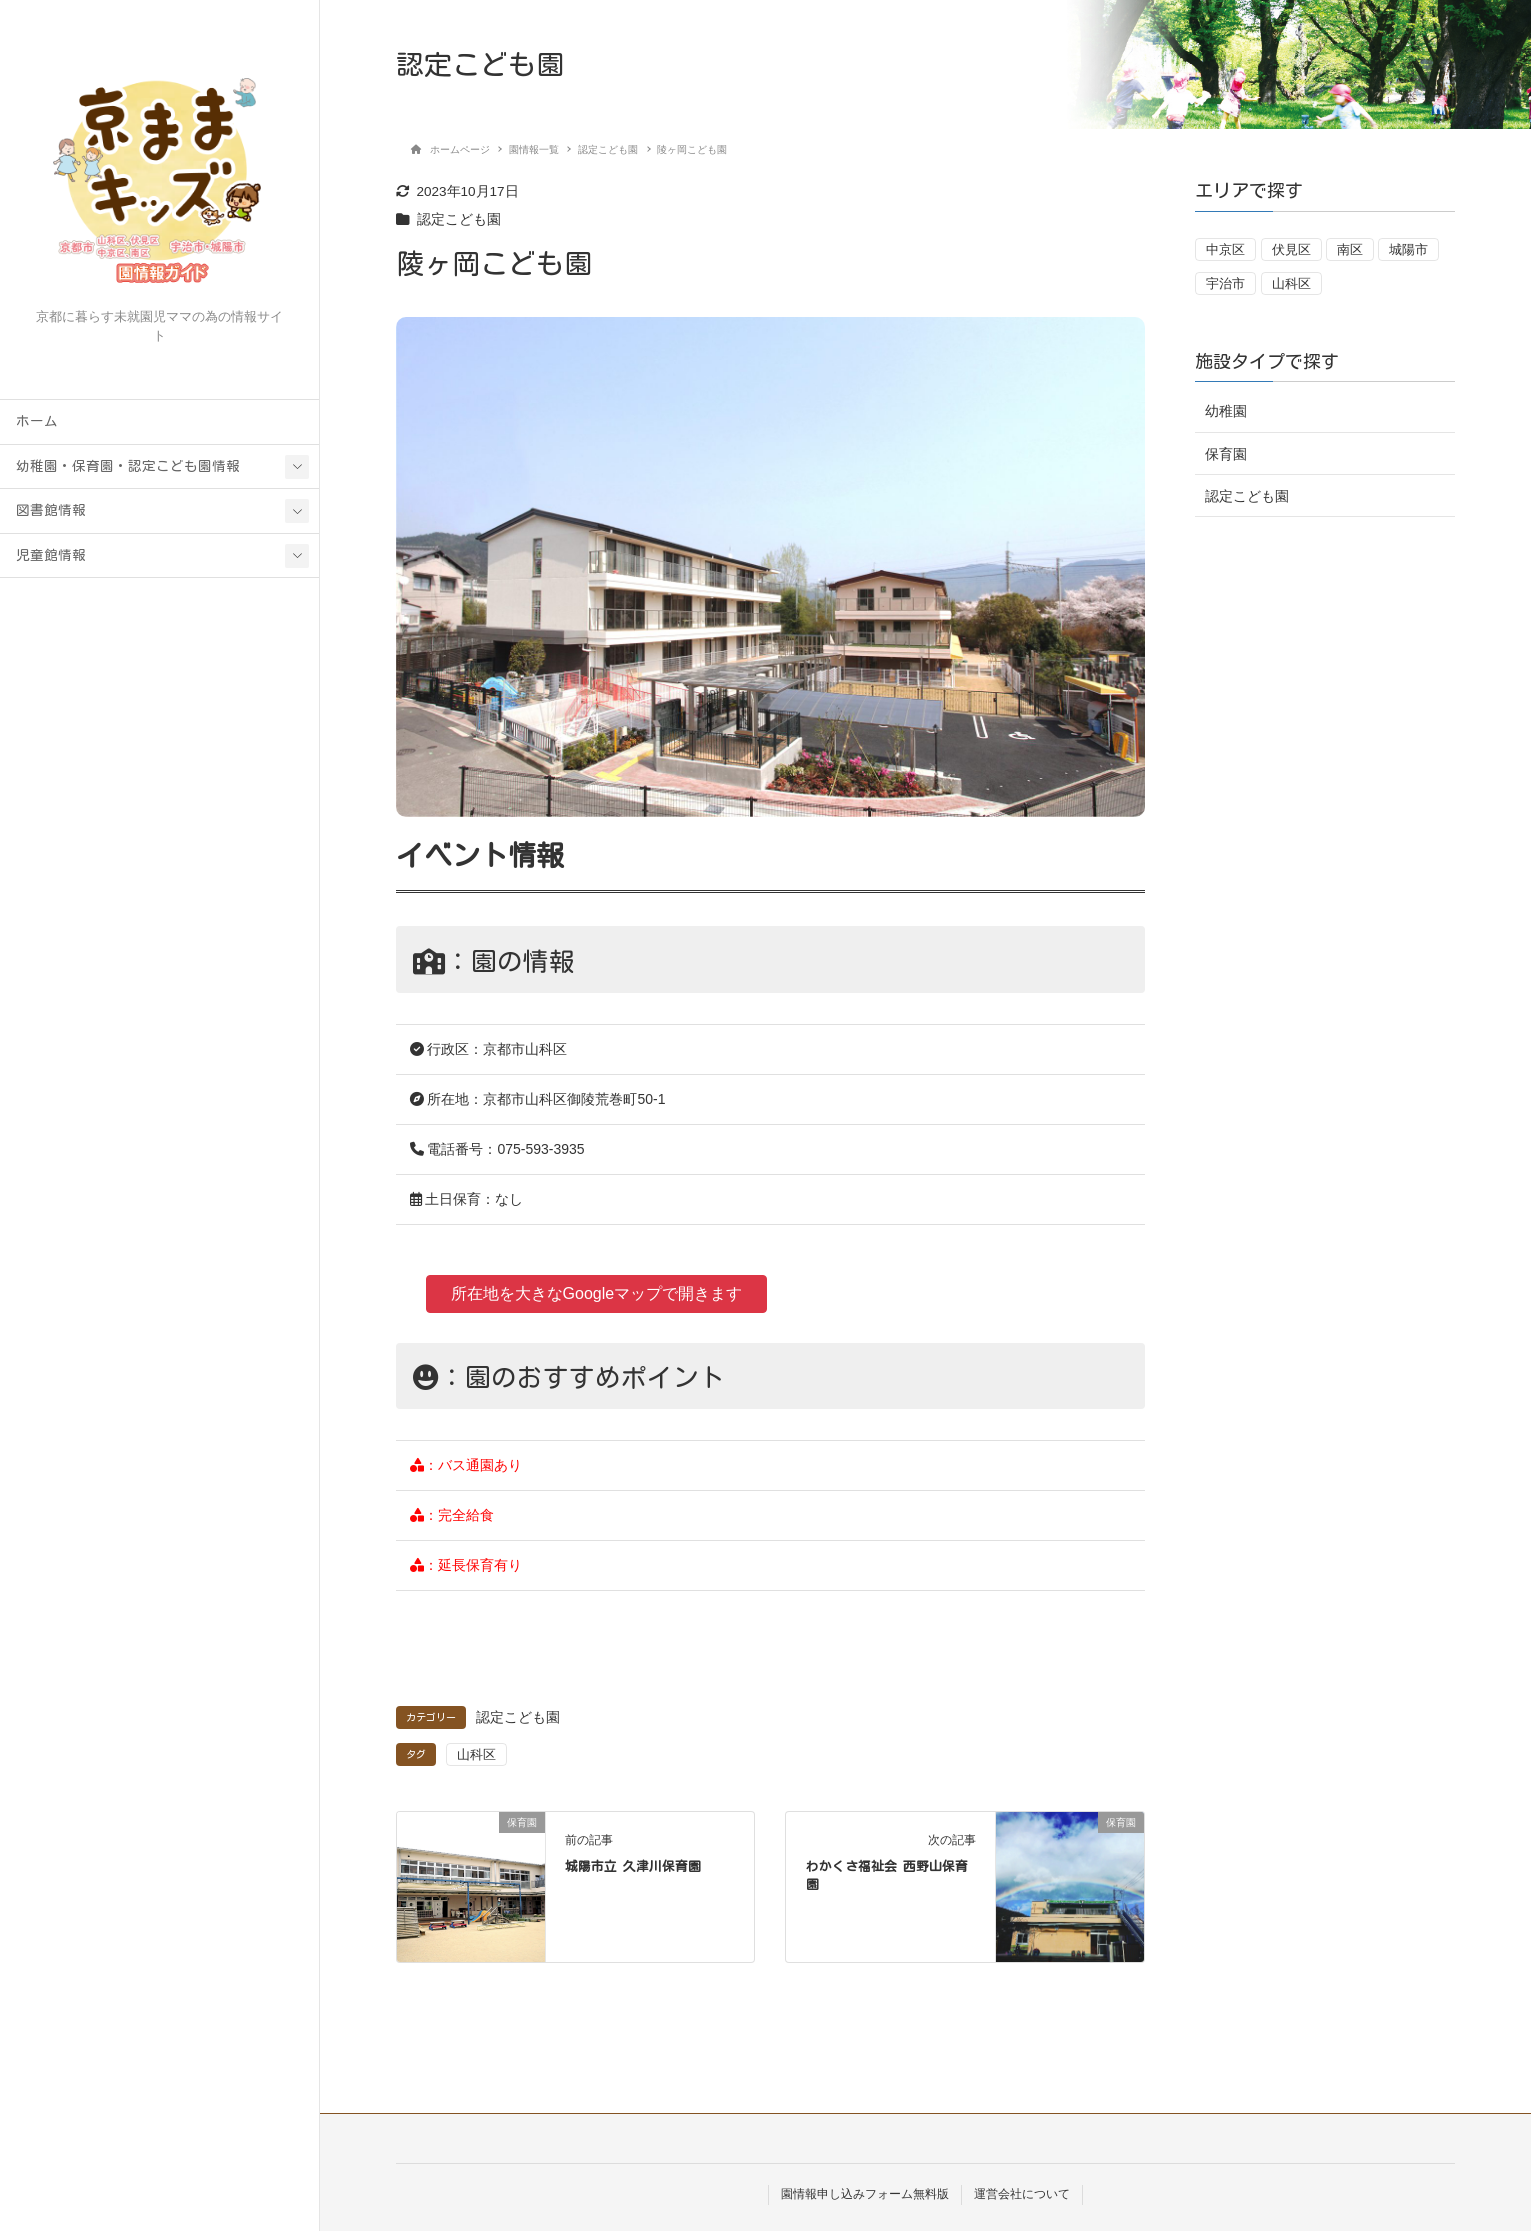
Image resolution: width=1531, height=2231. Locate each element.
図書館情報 (51, 510)
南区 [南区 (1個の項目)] (1350, 249)
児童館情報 (51, 555)
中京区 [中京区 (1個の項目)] (1225, 249)
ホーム (37, 421)
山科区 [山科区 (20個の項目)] (1291, 283)
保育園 (1226, 454)
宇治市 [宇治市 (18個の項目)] (1225, 283)
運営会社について (1022, 2194)
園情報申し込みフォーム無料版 (865, 2194)
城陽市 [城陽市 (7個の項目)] (1408, 249)
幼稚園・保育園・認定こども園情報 (128, 466)
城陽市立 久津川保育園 (633, 1866)
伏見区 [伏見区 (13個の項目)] (1291, 249)
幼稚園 (1226, 411)
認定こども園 (459, 219)
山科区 (476, 1754)
